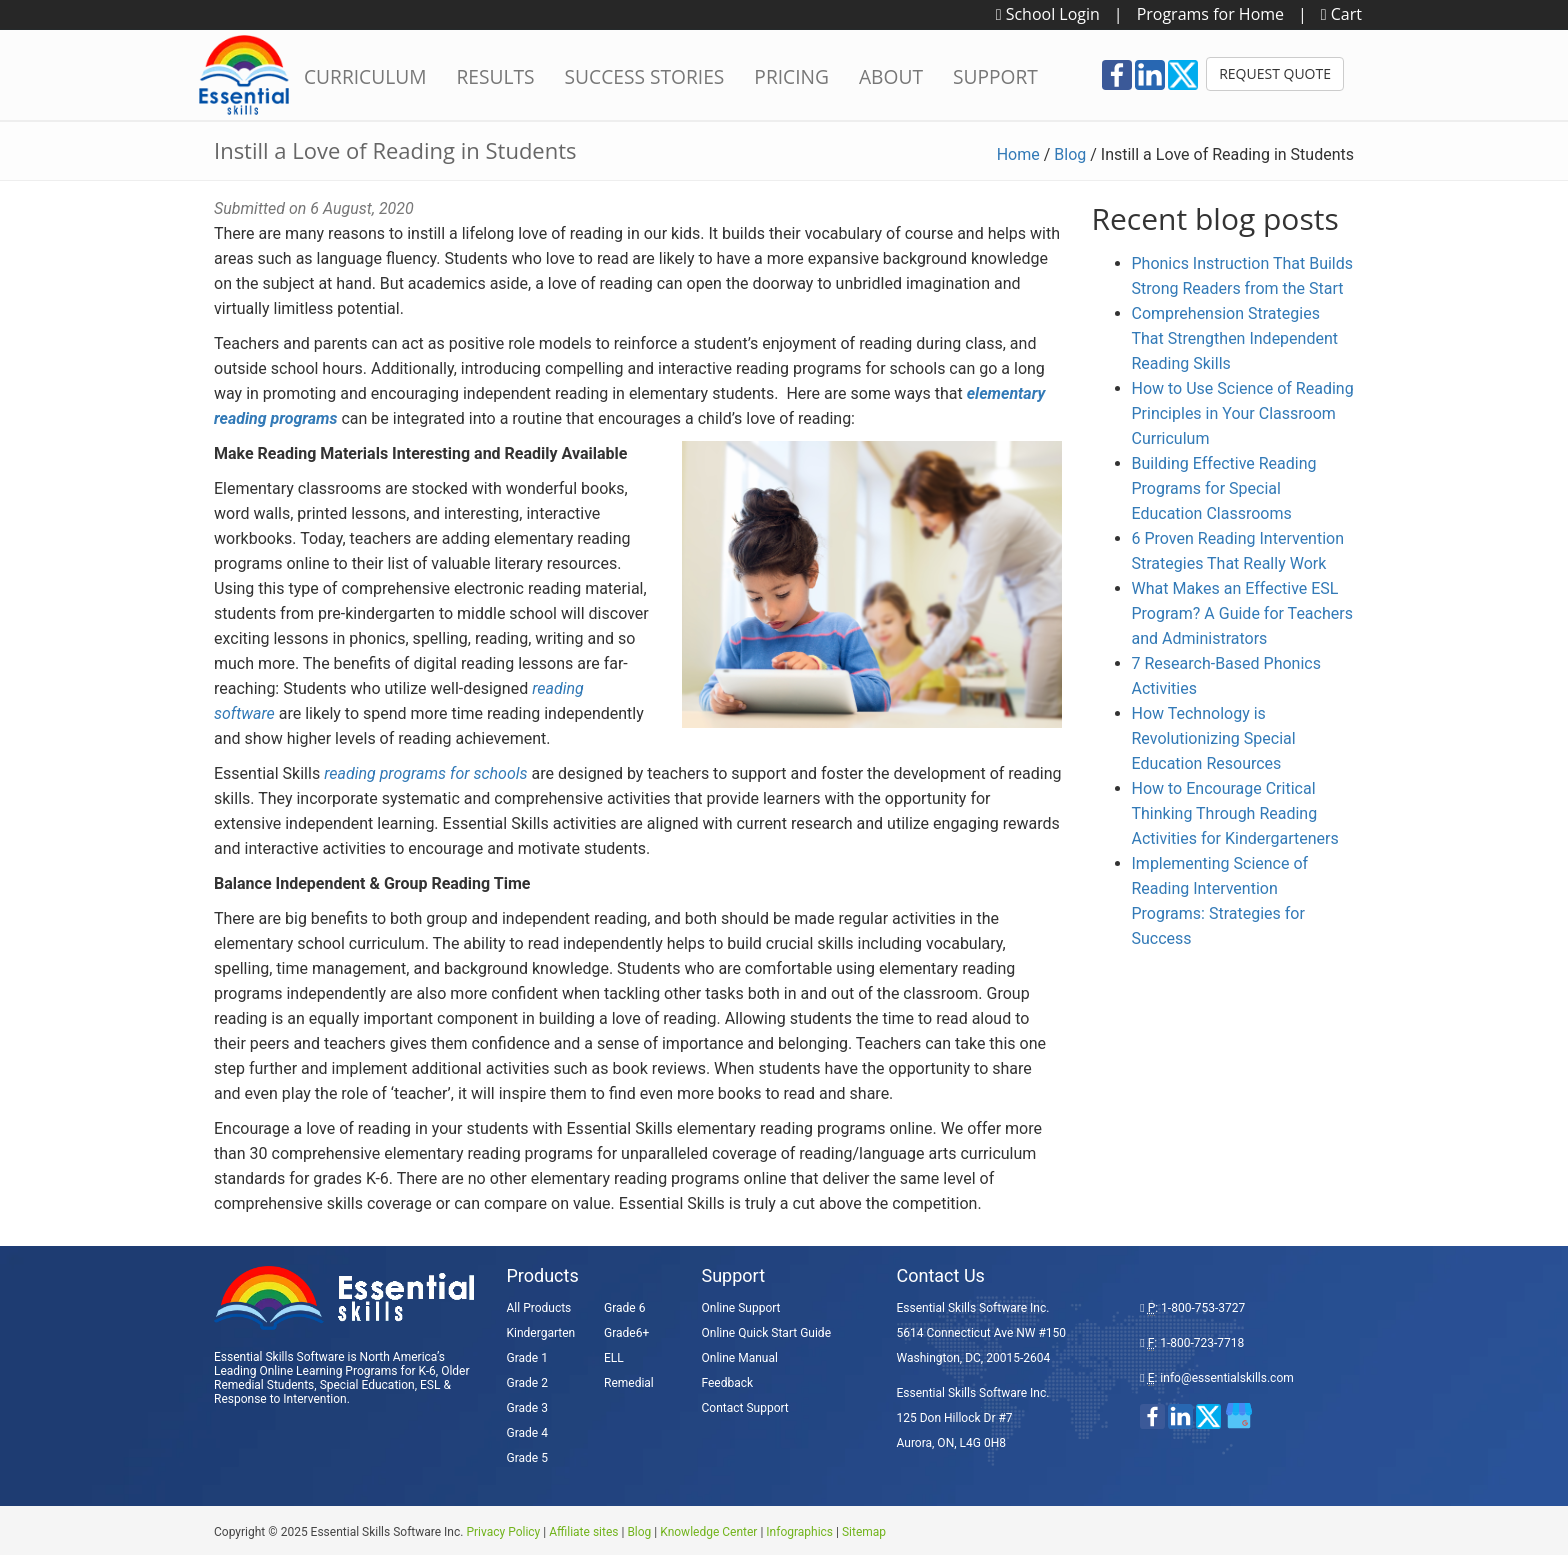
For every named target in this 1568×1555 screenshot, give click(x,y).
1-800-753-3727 (1203, 1308)
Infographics (799, 1532)
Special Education (367, 1385)
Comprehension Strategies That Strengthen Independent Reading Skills (1235, 338)
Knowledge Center (708, 1532)
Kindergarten (541, 1333)
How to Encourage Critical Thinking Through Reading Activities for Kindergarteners (1235, 813)
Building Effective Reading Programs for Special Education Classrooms (1224, 488)
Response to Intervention (280, 1399)
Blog (1070, 154)
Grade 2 (527, 1383)
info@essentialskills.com (1226, 1378)
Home (1018, 154)
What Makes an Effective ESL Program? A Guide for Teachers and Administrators (1242, 613)
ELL (614, 1358)
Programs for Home (1210, 14)
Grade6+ (626, 1333)
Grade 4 (527, 1433)
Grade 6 (624, 1308)
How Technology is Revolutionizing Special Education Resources (1214, 738)
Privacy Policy (503, 1532)
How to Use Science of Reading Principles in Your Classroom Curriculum (1243, 413)
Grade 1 (527, 1358)
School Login (1048, 14)
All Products (539, 1308)
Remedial (629, 1383)
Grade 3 (527, 1408)
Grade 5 (527, 1458)
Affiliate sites (583, 1532)
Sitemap (864, 1532)
